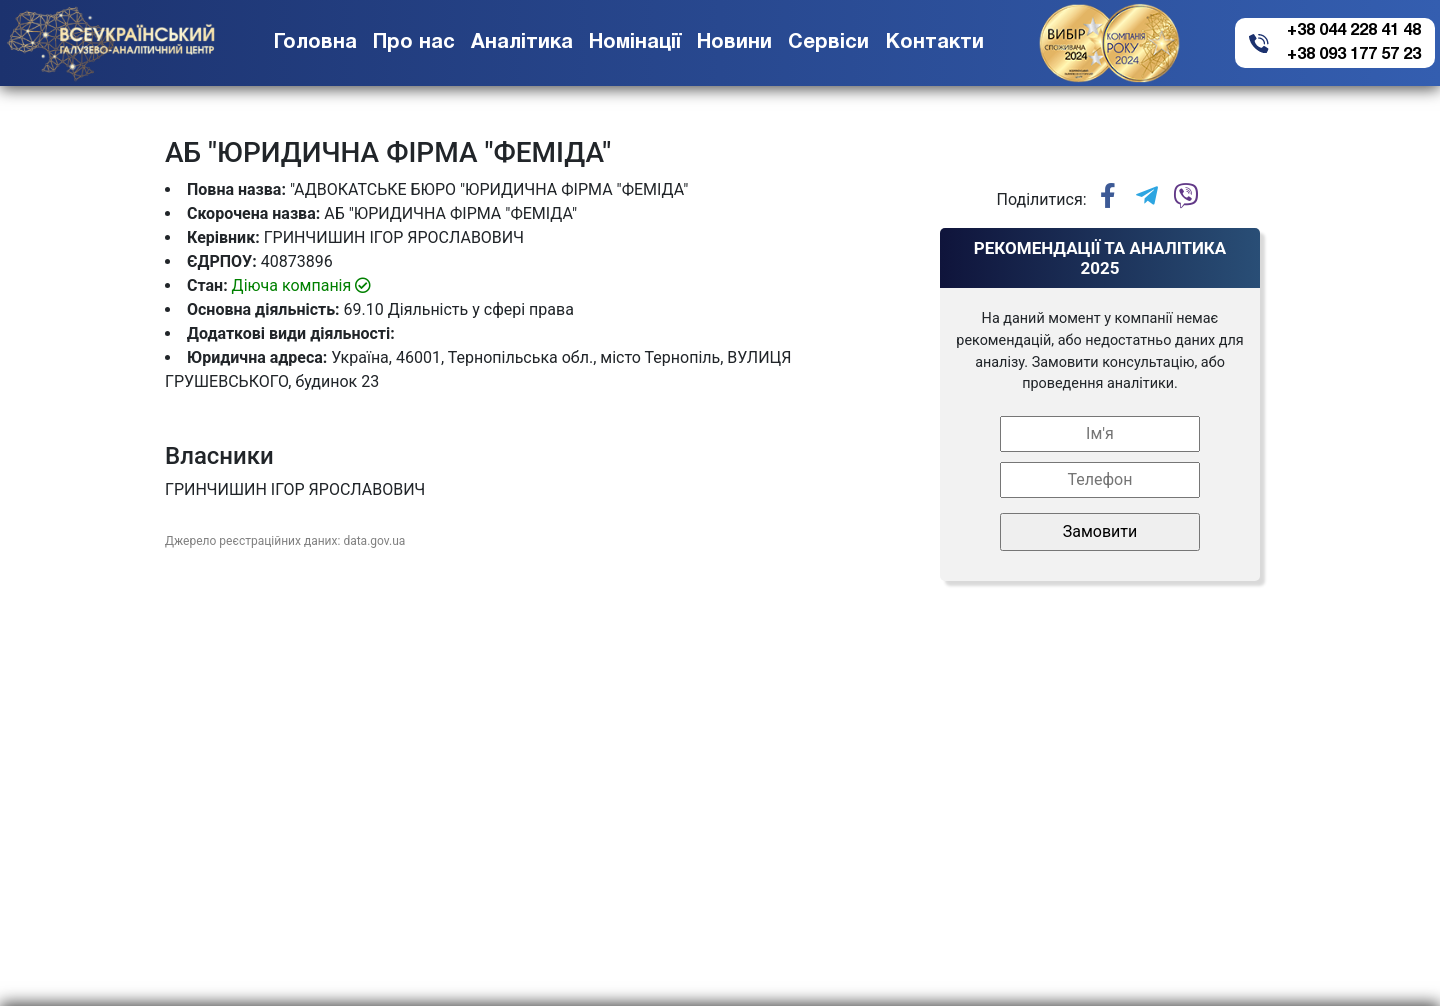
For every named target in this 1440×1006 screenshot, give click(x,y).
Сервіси (828, 43)
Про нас (414, 43)
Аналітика (522, 43)
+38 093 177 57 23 (1354, 55)
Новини (734, 43)
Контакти (935, 43)
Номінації (635, 43)
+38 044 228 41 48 (1354, 31)
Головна (315, 43)
